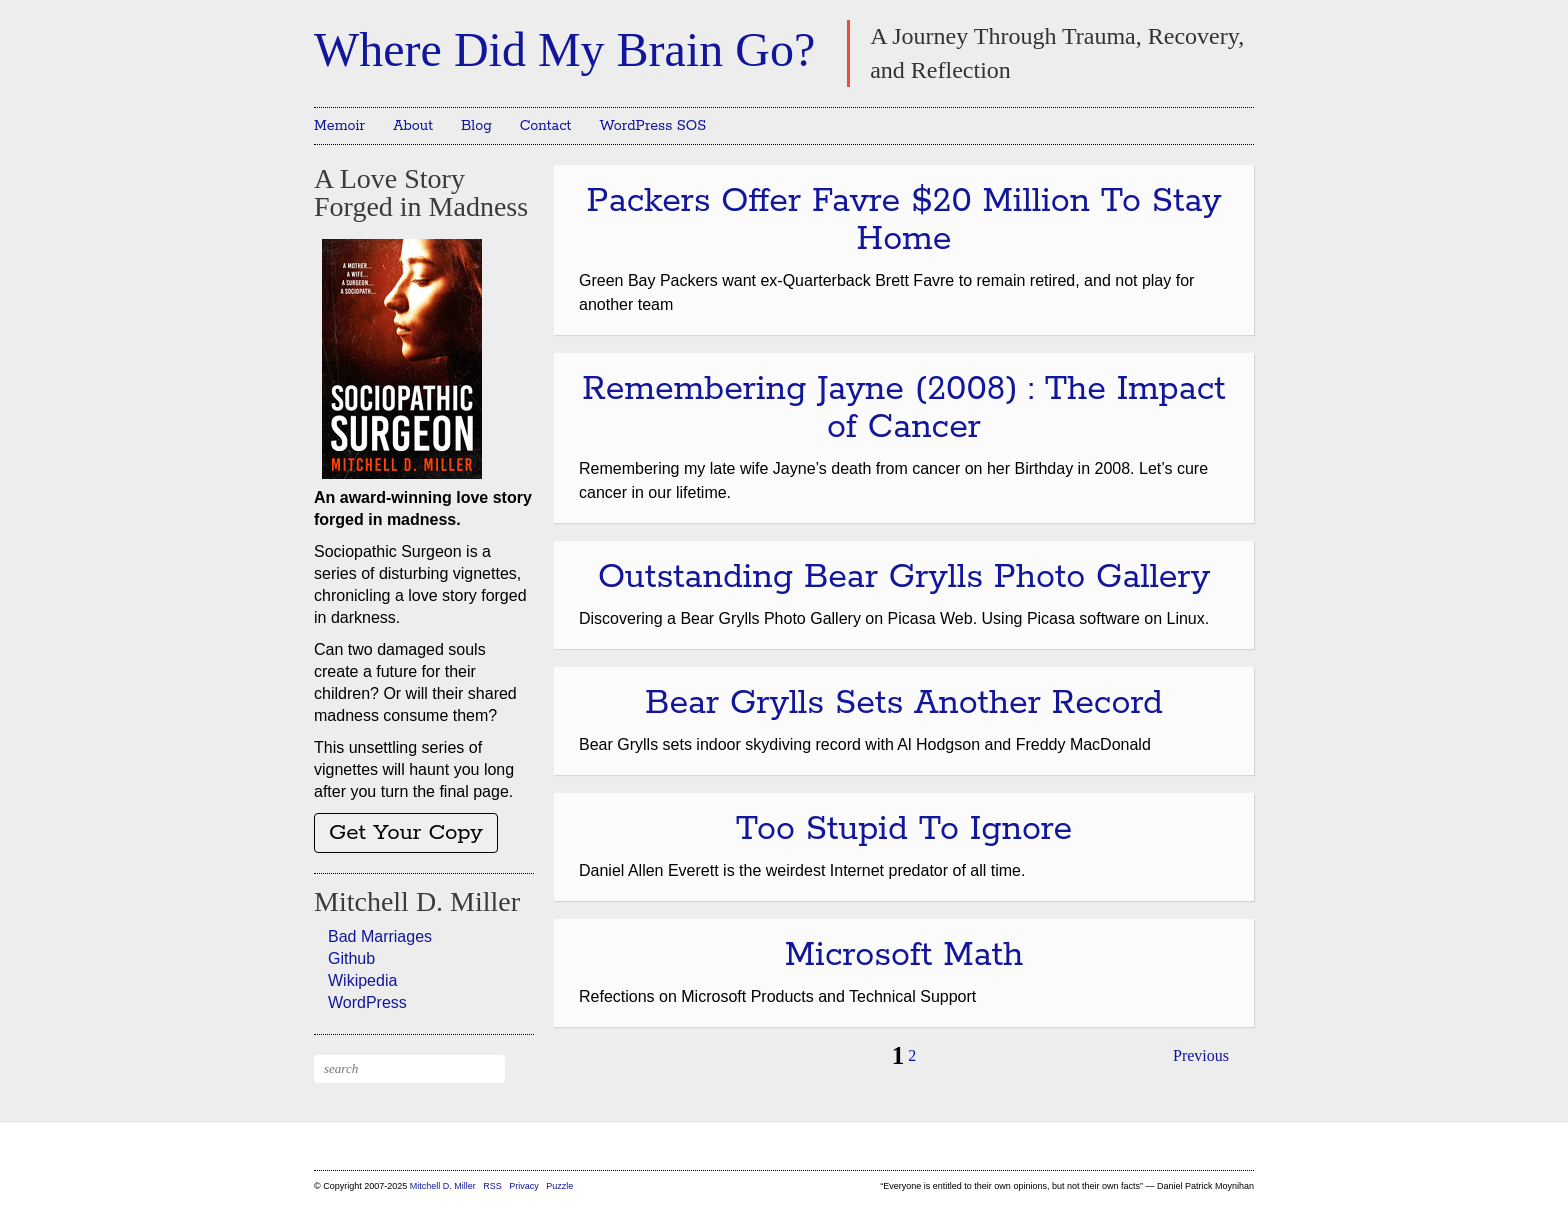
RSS (493, 1186)
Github (351, 958)
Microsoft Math (904, 955)
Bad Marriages (380, 936)
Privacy (524, 1186)
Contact (546, 126)
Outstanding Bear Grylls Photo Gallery (904, 577)
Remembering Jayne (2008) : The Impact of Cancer (903, 408)
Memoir (339, 126)
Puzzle (559, 1186)
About (413, 126)
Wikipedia (362, 980)
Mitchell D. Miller (443, 1186)
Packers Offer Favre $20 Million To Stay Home (904, 220)
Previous (1201, 1055)
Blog (476, 126)
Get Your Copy (406, 833)
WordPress (367, 1002)
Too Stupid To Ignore (904, 829)
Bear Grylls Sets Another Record (904, 703)
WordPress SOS (652, 126)
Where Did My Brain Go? (564, 49)
